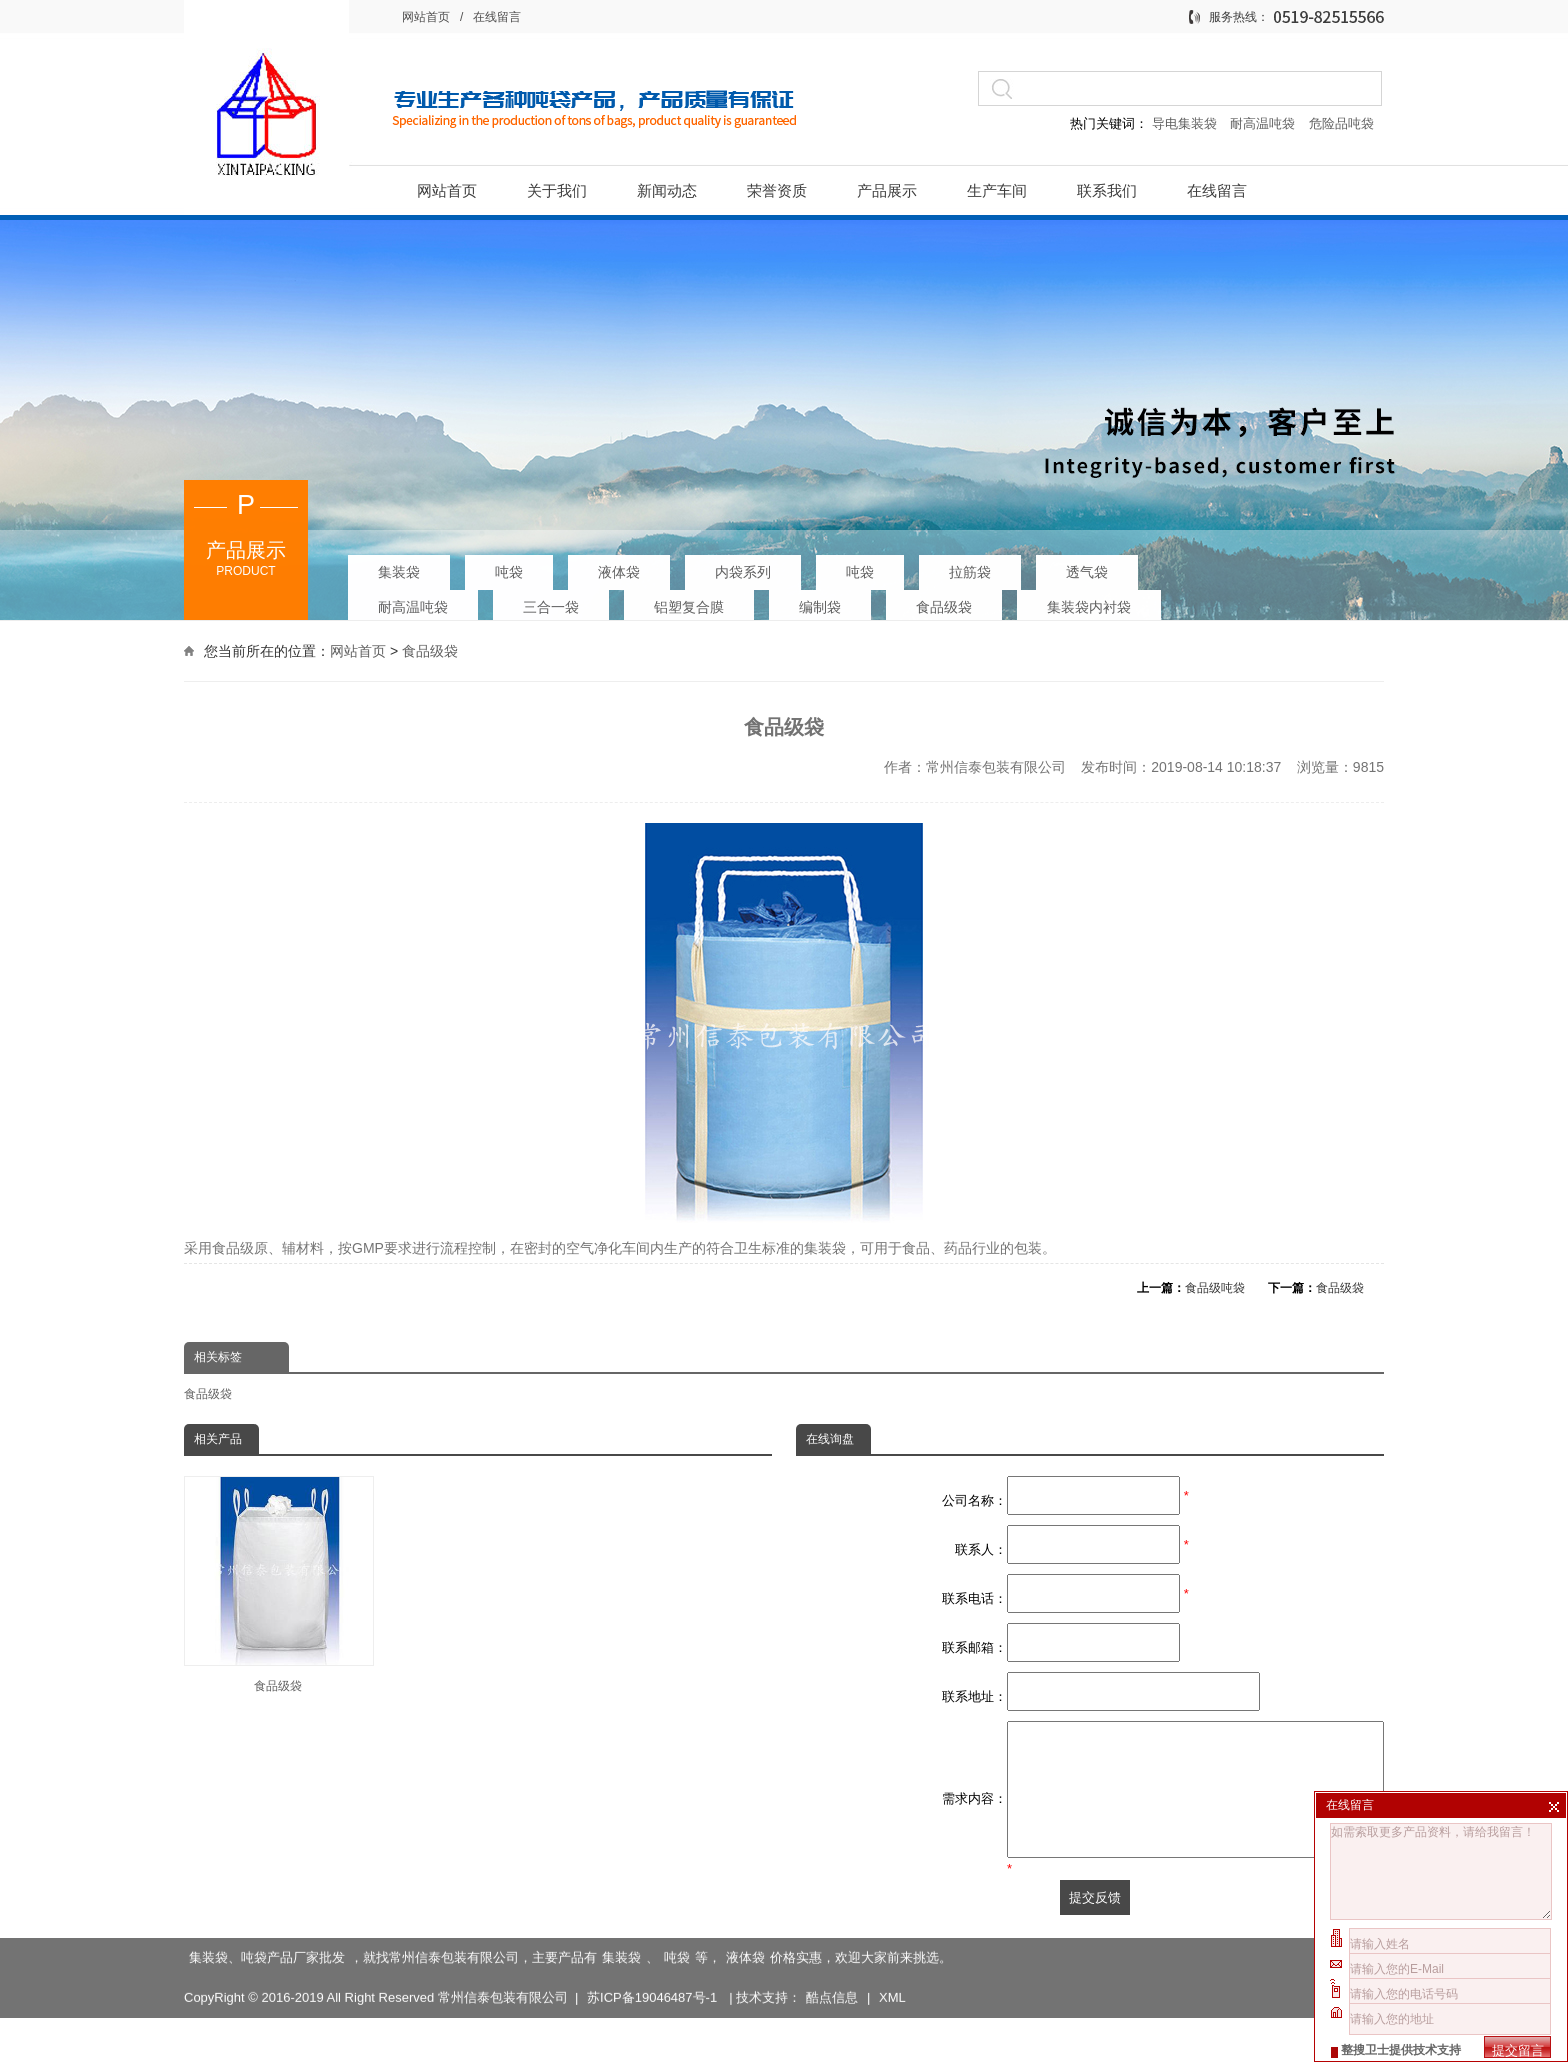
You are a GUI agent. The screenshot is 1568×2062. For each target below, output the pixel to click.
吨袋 (509, 566)
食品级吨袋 (1215, 1288)
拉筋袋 (970, 566)
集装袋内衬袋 (1089, 601)
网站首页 (426, 17)
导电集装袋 (1184, 123)
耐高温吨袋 (1264, 123)
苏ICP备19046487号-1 (654, 1991)
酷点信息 (832, 1991)
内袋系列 (743, 566)
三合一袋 (551, 601)
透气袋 (1087, 566)
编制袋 (820, 601)
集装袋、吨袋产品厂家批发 (267, 1951)
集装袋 (399, 566)
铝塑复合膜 (689, 601)
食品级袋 (944, 601)
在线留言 (497, 17)
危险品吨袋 (1341, 123)
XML (892, 1991)
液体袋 (619, 566)
